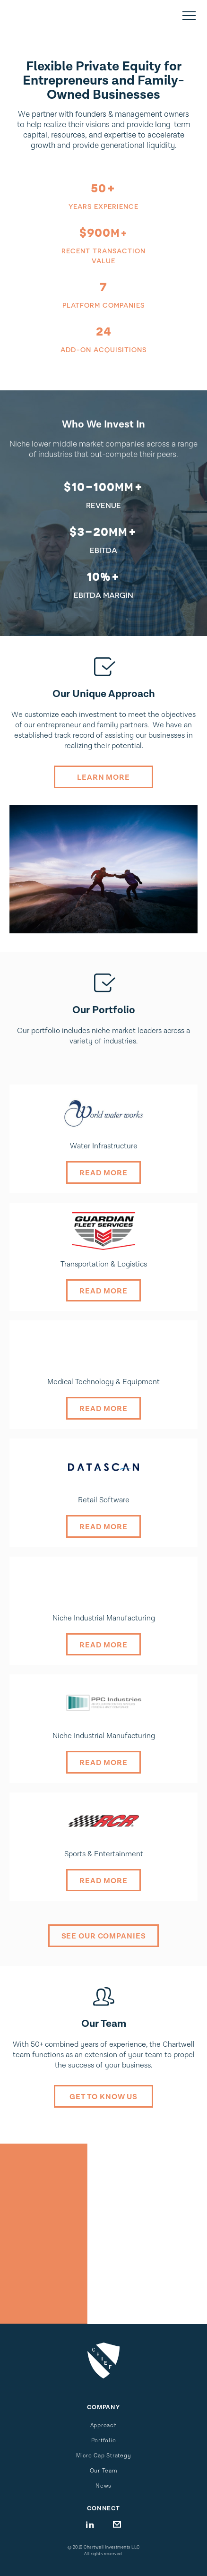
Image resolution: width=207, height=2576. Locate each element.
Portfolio (103, 2440)
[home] (56, 15)
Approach (103, 2425)
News (103, 2486)
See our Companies (103, 1936)
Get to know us (103, 2097)
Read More (103, 1173)
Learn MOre (103, 778)
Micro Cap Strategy (103, 2455)
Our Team (104, 2470)
